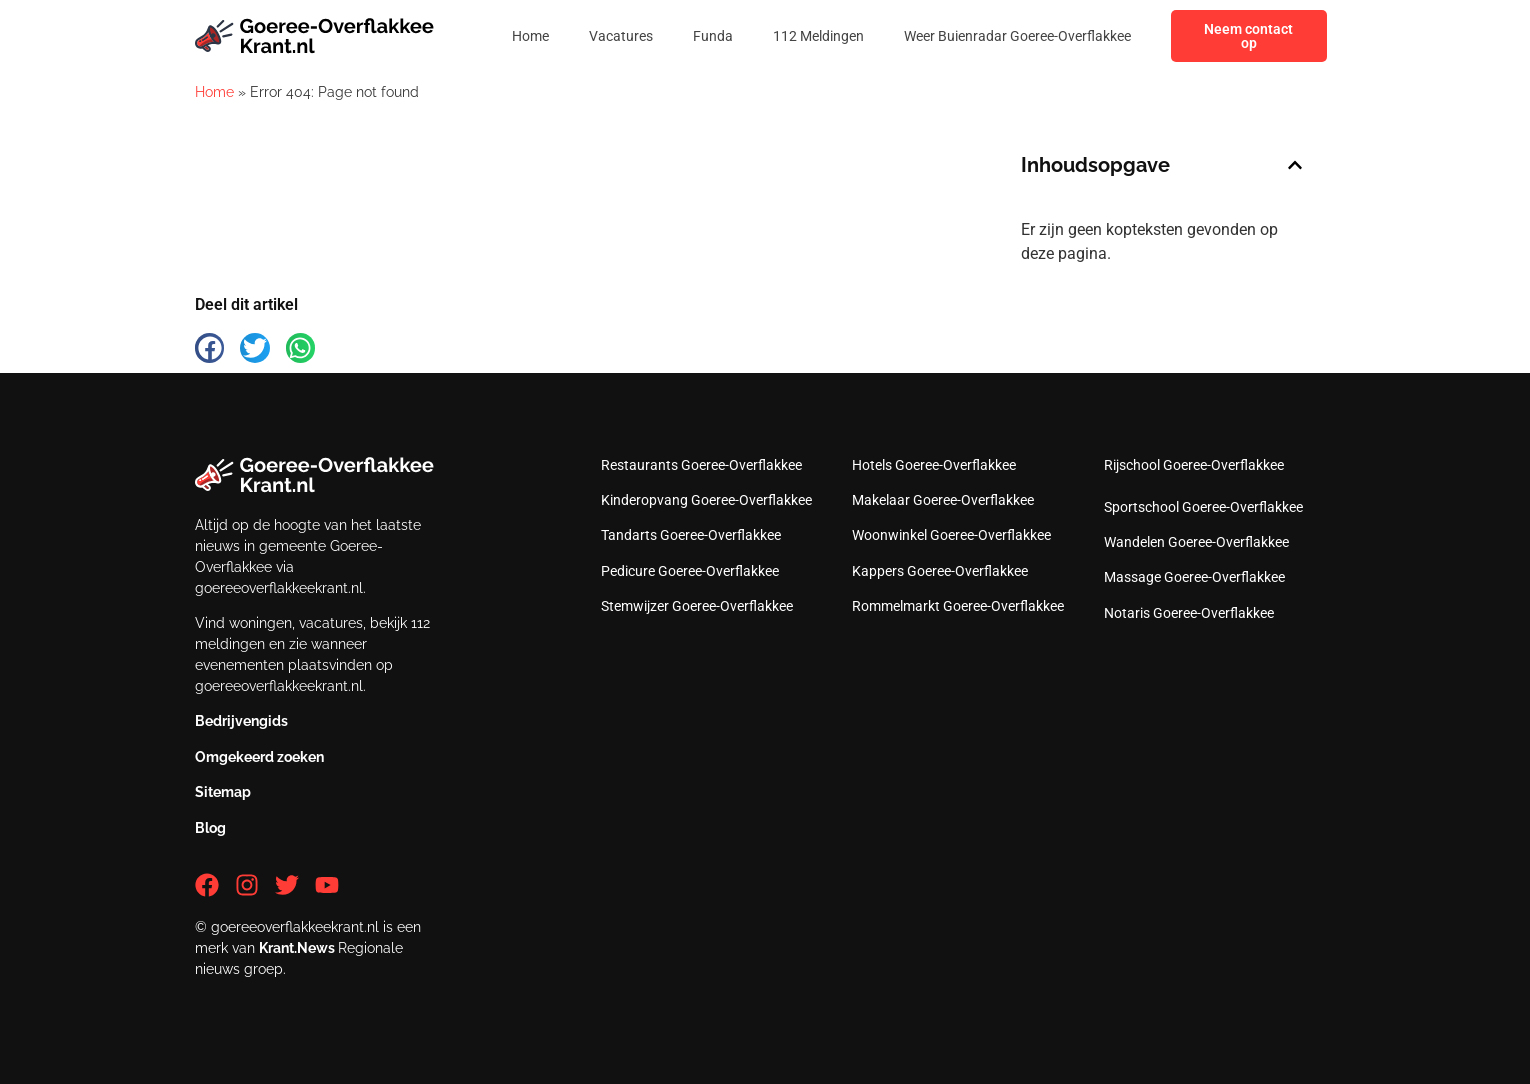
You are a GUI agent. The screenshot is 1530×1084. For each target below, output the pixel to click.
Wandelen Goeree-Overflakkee (1196, 542)
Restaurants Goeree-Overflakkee (701, 465)
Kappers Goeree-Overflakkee (940, 571)
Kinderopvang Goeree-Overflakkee (706, 500)
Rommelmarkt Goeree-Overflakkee (958, 606)
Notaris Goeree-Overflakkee (1189, 613)
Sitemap (223, 792)
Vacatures (621, 36)
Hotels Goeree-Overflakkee (934, 465)
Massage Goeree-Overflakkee (1194, 577)
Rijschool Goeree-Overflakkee (1194, 465)
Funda (713, 36)
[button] (1295, 165)
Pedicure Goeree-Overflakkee (690, 571)
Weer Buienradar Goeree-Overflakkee (1017, 36)
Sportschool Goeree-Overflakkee (1203, 507)
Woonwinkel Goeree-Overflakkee (951, 535)
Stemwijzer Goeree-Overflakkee (697, 606)
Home (530, 36)
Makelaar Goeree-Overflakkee (943, 500)
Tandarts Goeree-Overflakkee (691, 535)
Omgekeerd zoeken (259, 757)
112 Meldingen (818, 36)
